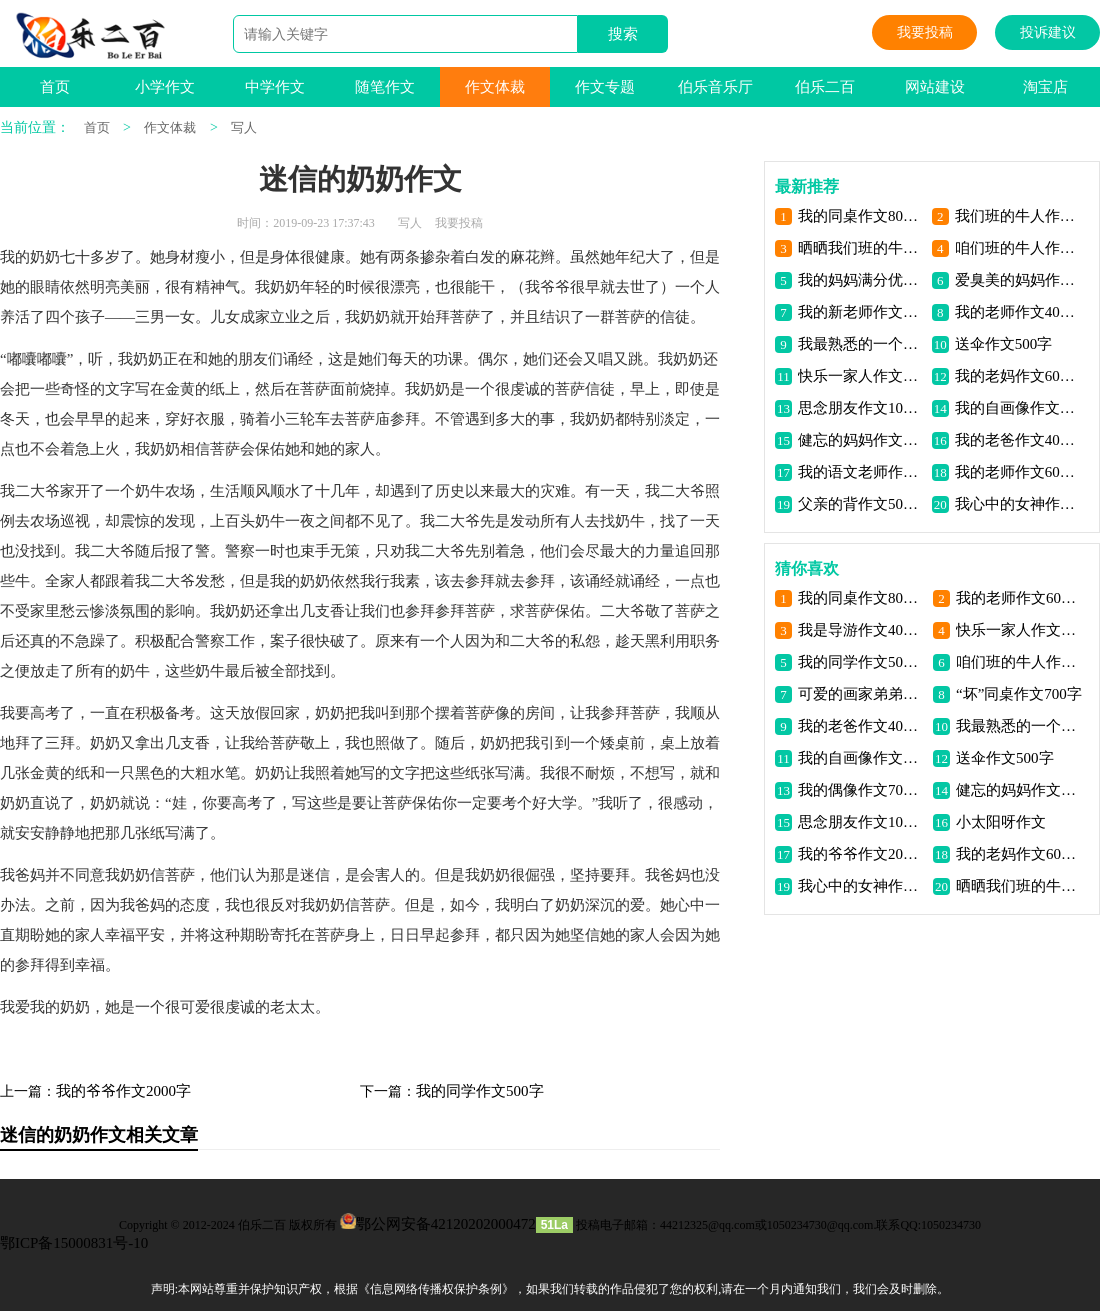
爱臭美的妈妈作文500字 (1018, 280)
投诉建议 (1048, 32)
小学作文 (165, 87)
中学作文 (275, 87)
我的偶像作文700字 (861, 790)
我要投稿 (925, 32)
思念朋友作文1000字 (861, 408)
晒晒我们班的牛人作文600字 (861, 248)
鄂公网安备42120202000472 (446, 1224)
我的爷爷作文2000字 (123, 1091)
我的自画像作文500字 (1018, 408)
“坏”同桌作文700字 (1019, 694)
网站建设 (935, 87)
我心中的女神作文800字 (1018, 504)
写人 (244, 127)
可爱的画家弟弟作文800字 (861, 694)
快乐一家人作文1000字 (861, 376)
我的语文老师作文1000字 (861, 472)
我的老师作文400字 (1018, 312)
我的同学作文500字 (480, 1091)
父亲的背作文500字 (861, 504)
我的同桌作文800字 (861, 216)
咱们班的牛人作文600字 (1018, 248)
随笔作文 (385, 87)
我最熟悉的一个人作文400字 (861, 344)
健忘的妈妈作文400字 (861, 440)
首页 (55, 87)
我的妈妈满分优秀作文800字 (861, 280)
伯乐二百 (825, 87)
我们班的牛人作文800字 (1018, 216)
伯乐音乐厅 (715, 87)
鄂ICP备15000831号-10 (74, 1243)
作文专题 (605, 87)
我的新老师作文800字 (861, 312)
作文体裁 (495, 87)
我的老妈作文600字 (1018, 376)
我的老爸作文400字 (1018, 440)
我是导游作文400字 (861, 630)
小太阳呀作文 (1001, 822)
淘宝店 (1045, 87)
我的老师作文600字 (1018, 472)
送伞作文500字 (1004, 344)
